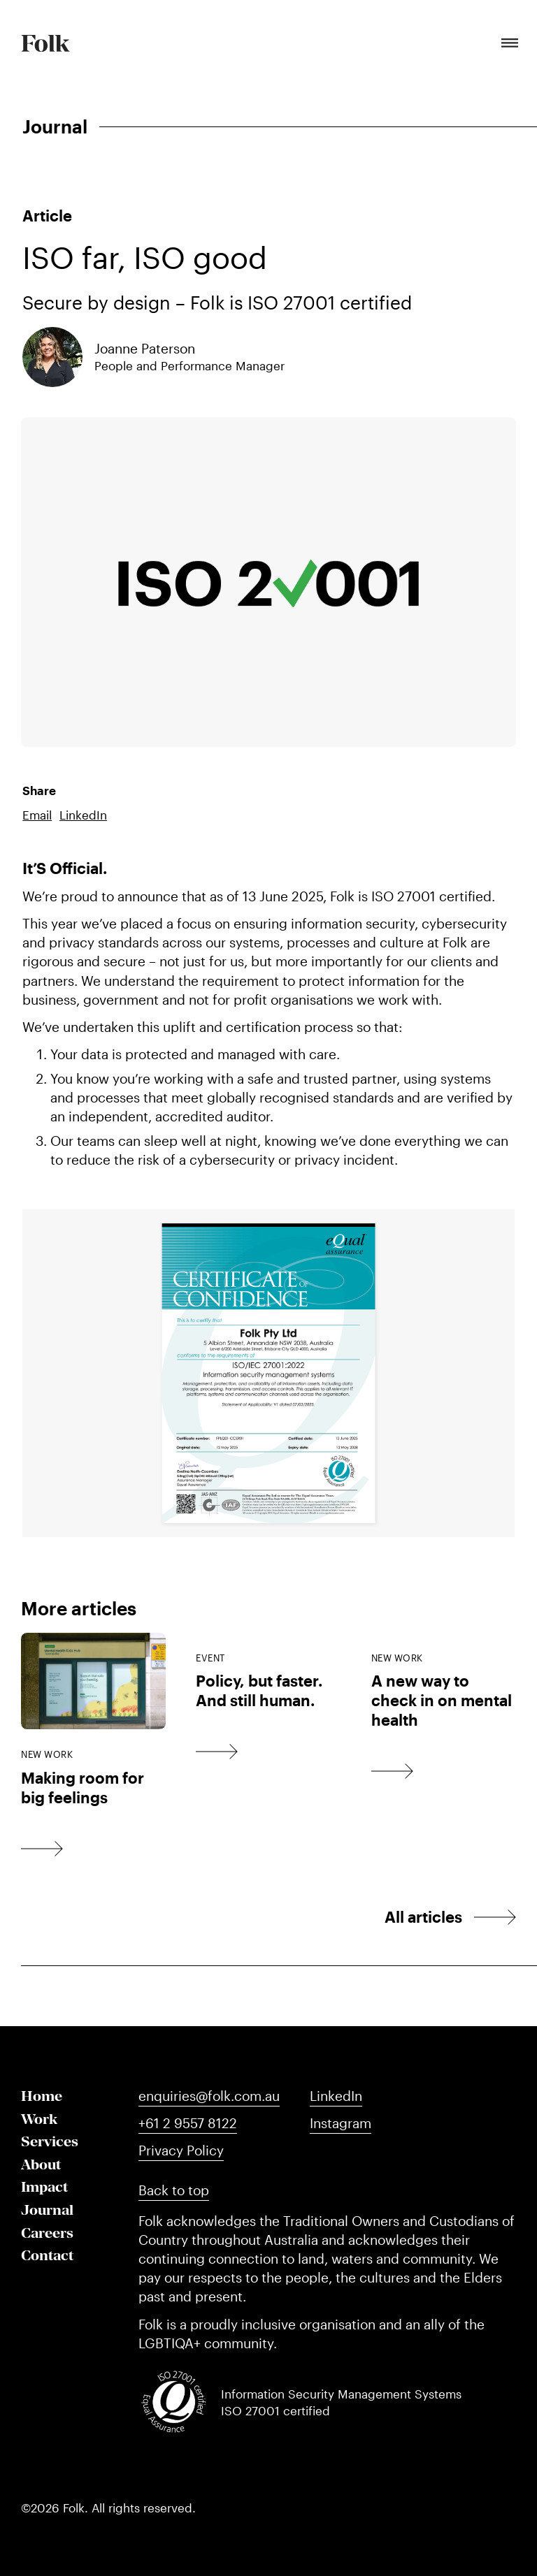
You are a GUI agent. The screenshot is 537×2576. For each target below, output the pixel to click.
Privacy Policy (181, 2150)
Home (41, 2095)
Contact (47, 2255)
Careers (47, 2232)
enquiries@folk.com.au (209, 2096)
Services (49, 2141)
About (41, 2164)
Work (39, 2118)
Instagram (340, 2123)
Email (37, 815)
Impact (44, 2186)
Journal (47, 2209)
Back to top (173, 2190)
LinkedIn (83, 815)
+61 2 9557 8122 (187, 2123)
